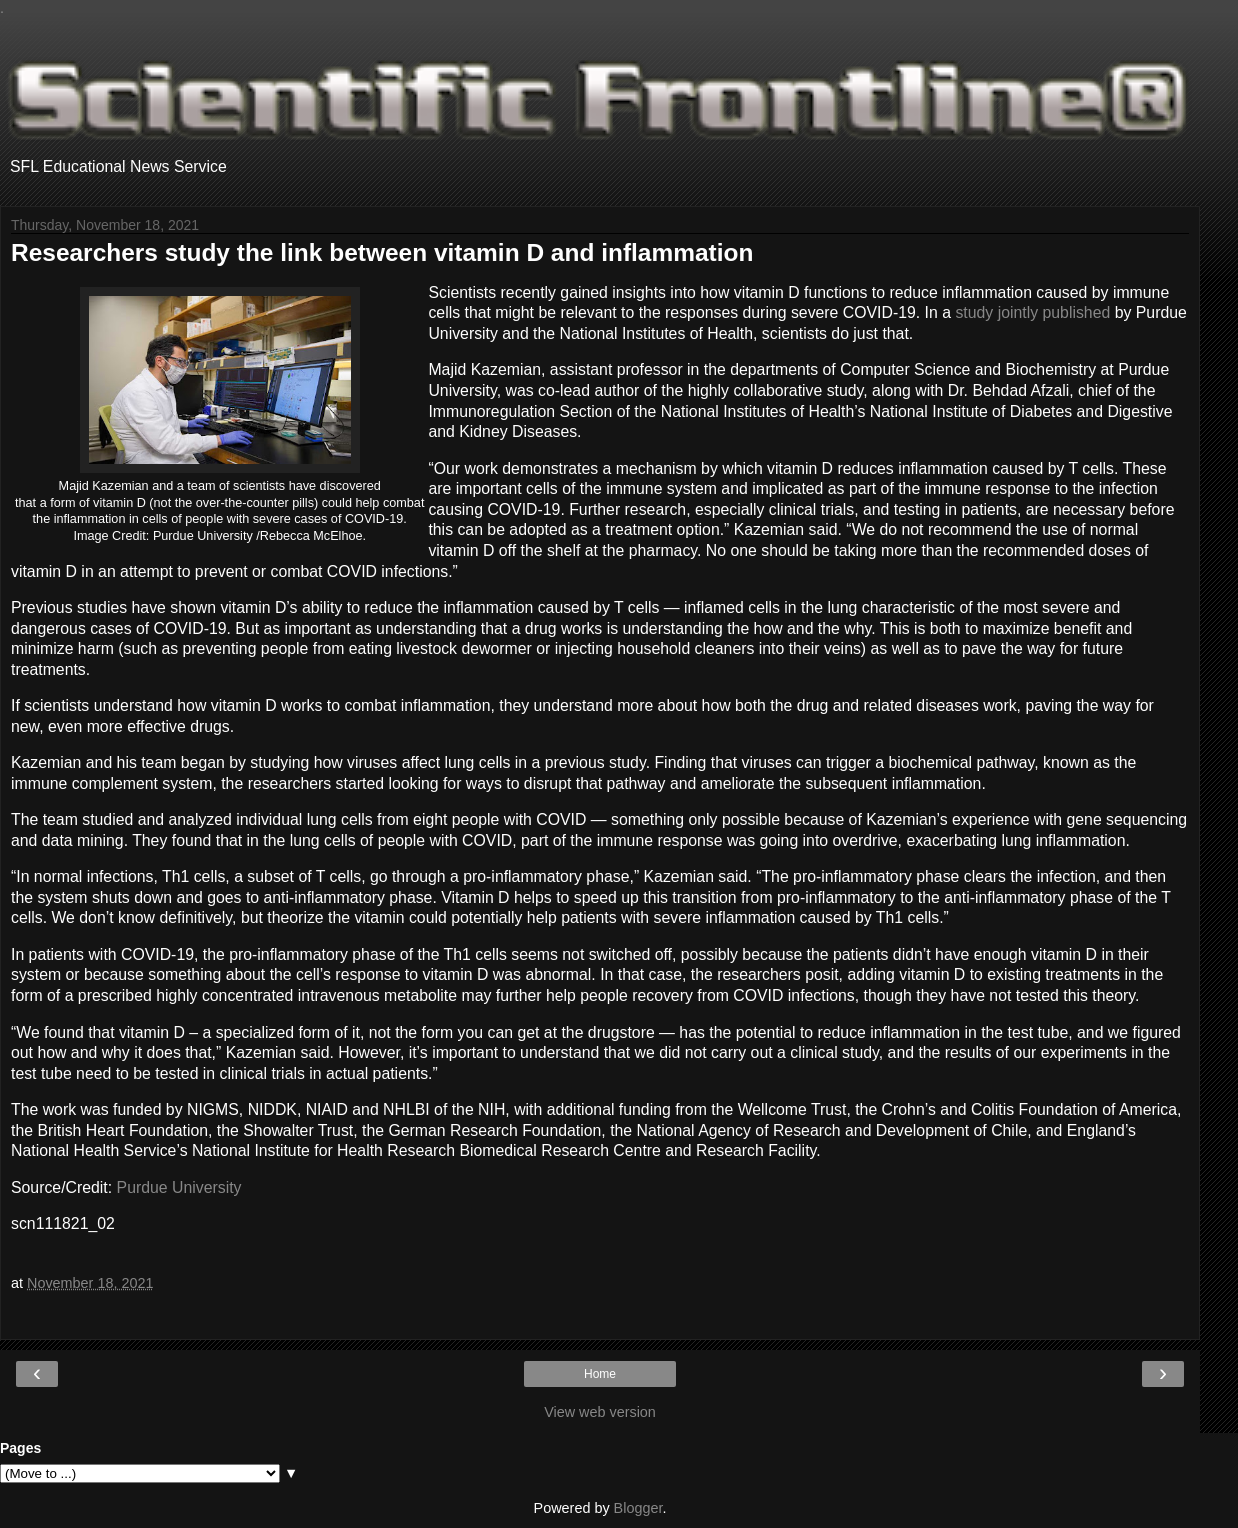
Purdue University (179, 1187)
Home (600, 1374)
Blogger (638, 1508)
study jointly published (1032, 312)
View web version (600, 1412)
